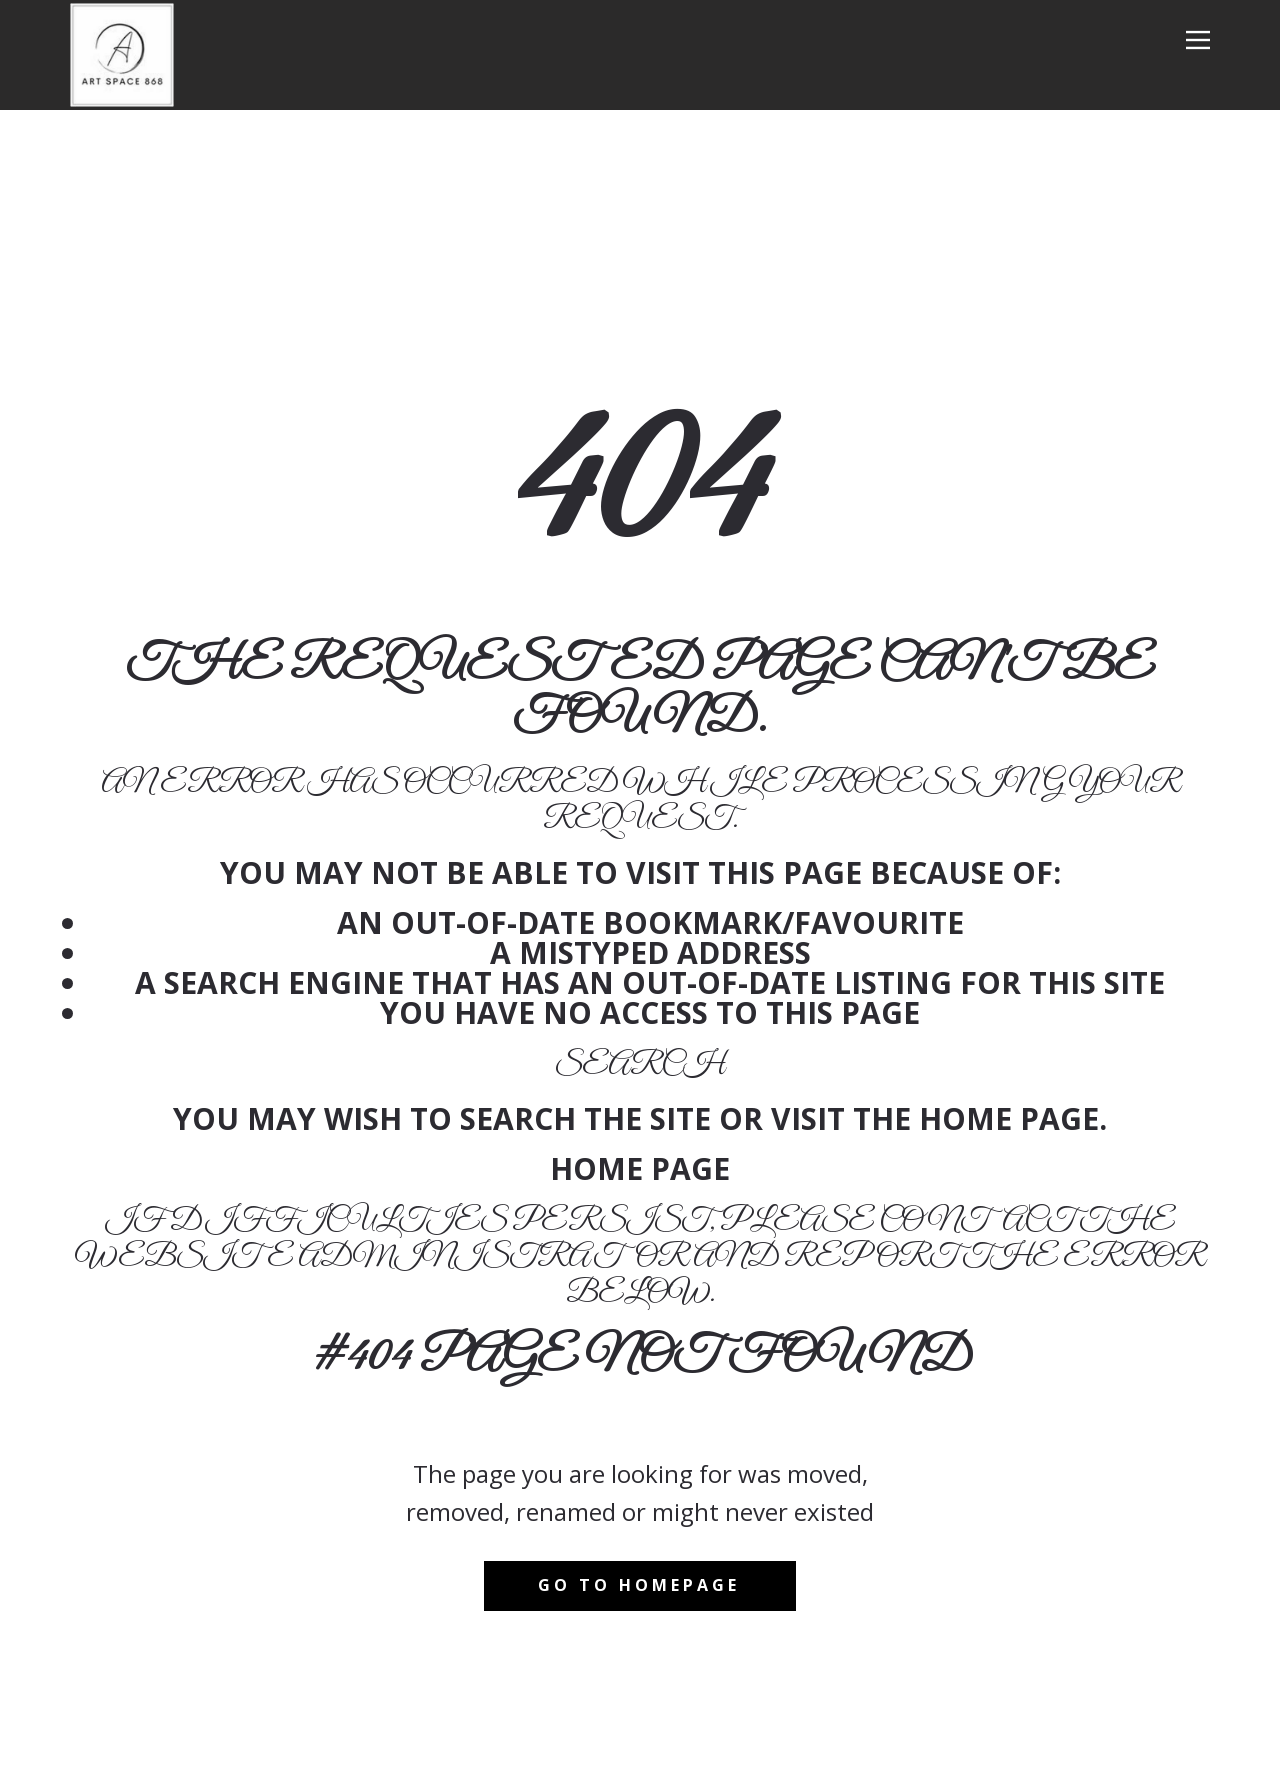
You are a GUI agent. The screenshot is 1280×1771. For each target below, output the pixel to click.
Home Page (640, 1168)
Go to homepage (639, 1585)
